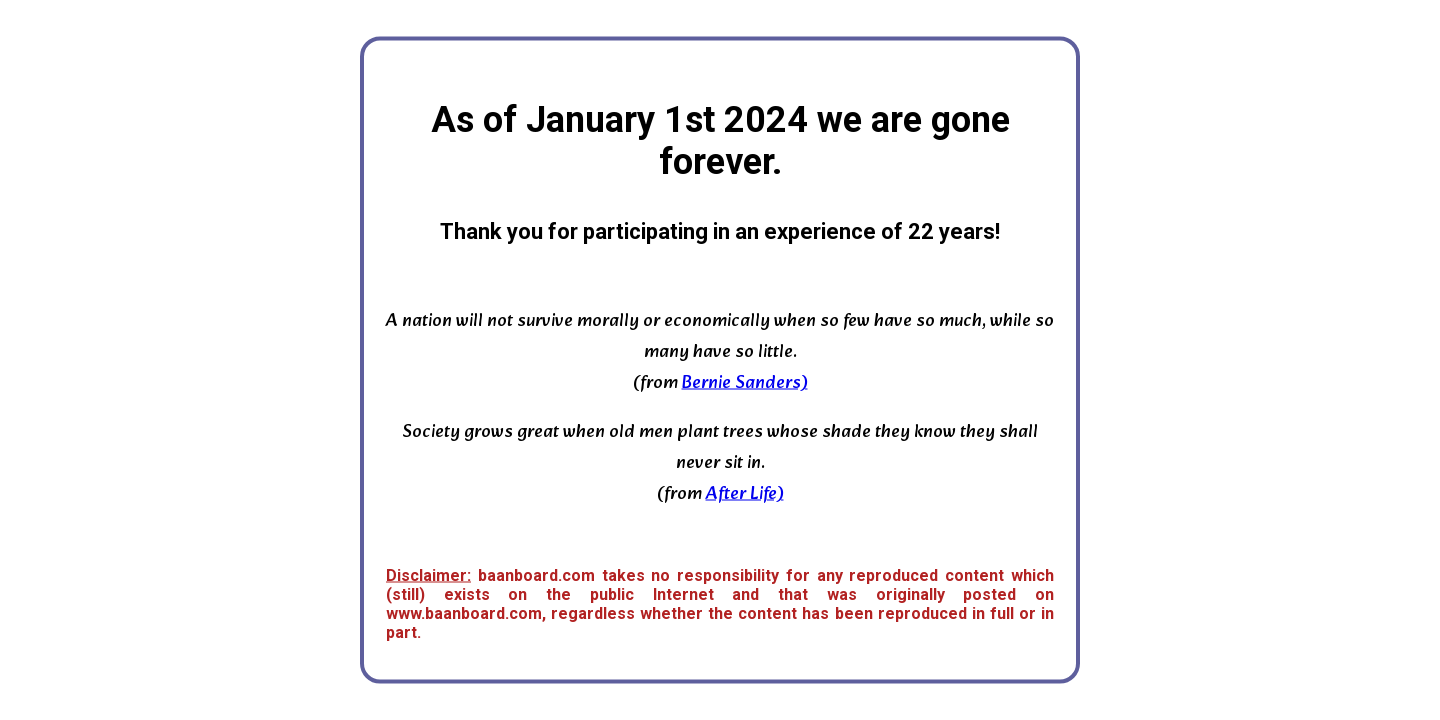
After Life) (745, 494)
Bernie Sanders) (745, 383)
